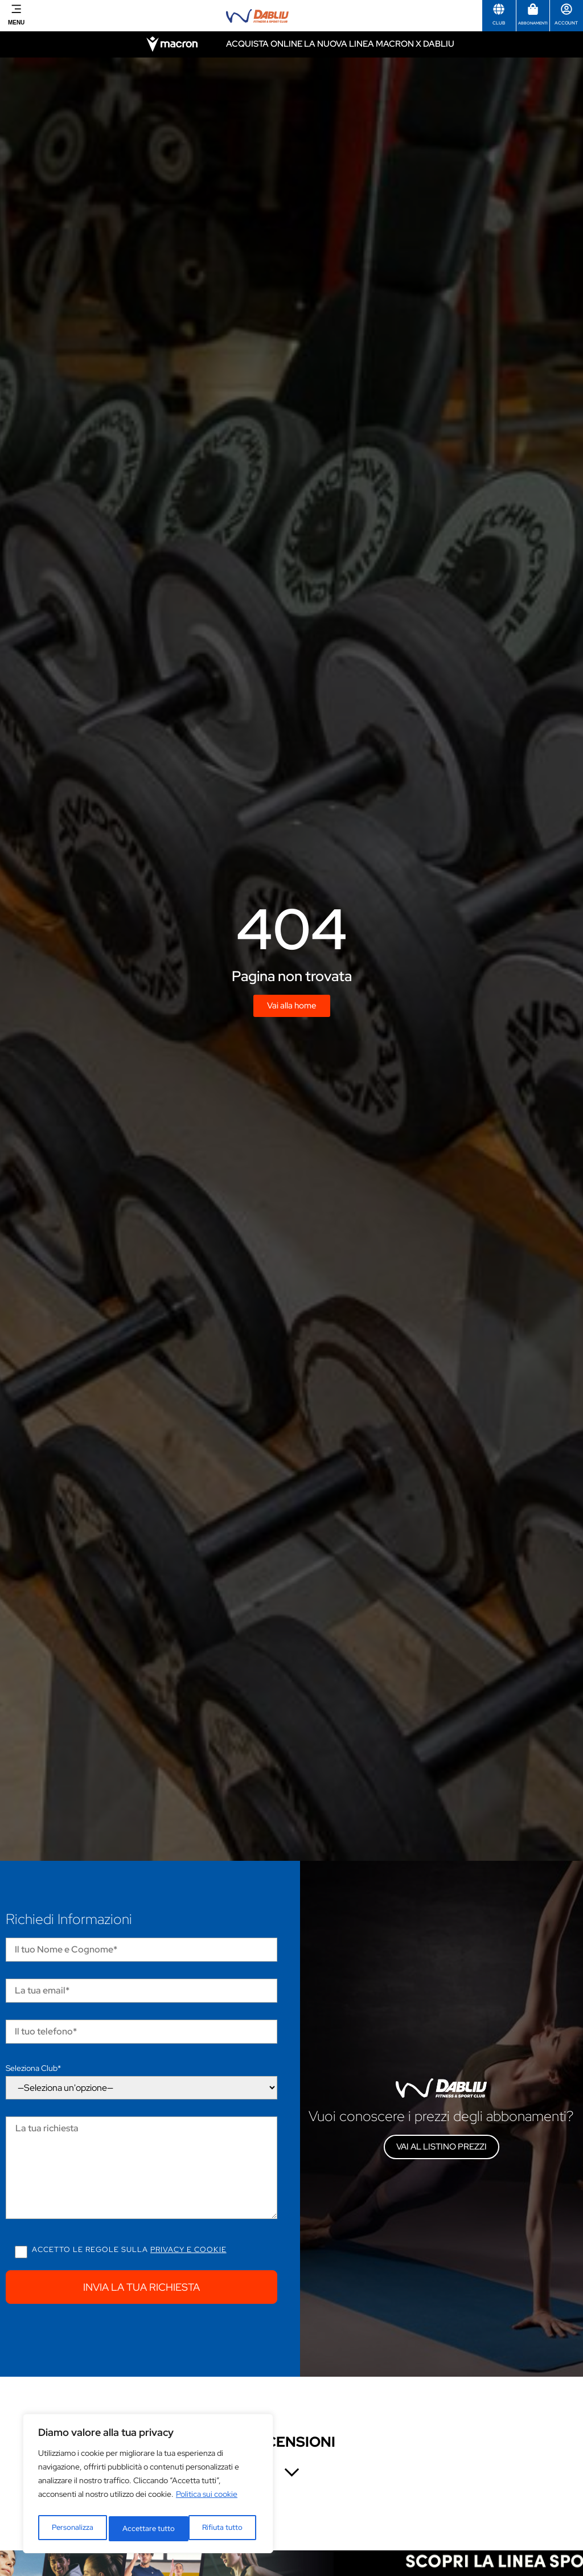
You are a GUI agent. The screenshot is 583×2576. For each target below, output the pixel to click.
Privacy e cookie (188, 2249)
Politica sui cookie (206, 2500)
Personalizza (72, 2529)
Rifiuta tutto (143, 2529)
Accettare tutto (219, 2529)
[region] (148, 2486)
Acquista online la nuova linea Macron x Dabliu (340, 44)
